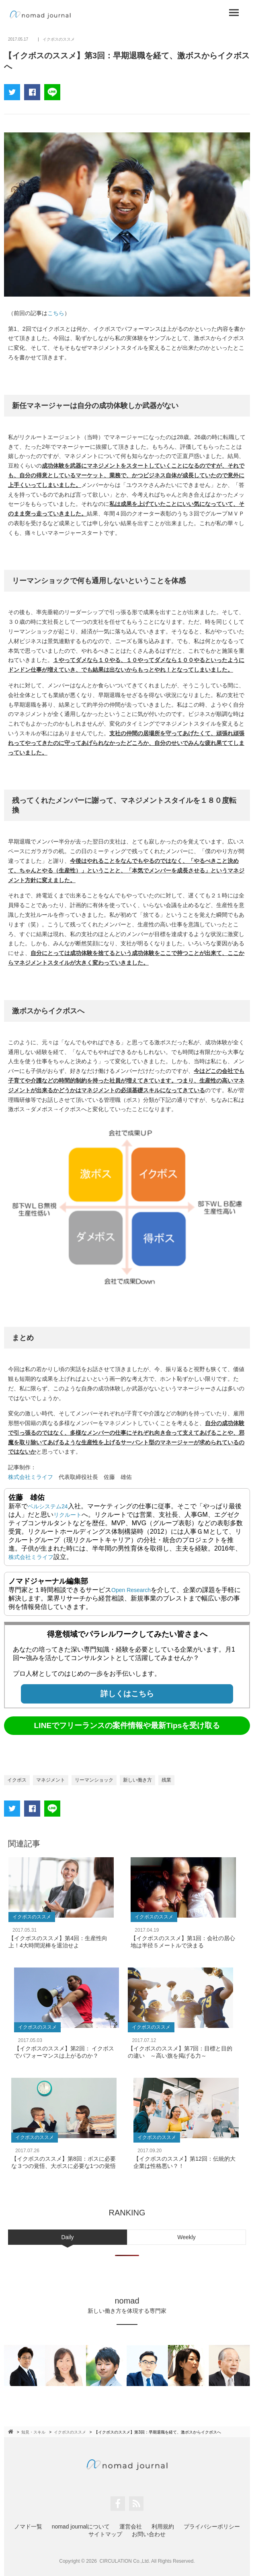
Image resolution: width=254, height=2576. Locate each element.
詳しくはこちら (127, 1693)
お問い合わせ (149, 2534)
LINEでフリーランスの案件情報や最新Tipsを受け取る (127, 1725)
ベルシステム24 (48, 1506)
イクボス (17, 1780)
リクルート (67, 1515)
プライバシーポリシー (212, 2526)
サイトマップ (105, 2534)
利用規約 (163, 2526)
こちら (55, 313)
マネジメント (50, 1780)
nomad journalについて (81, 2526)
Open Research (131, 1590)
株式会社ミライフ (30, 1477)
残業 (166, 1780)
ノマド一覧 (28, 2526)
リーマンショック (94, 1780)
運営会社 (130, 2526)
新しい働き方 (137, 1780)
